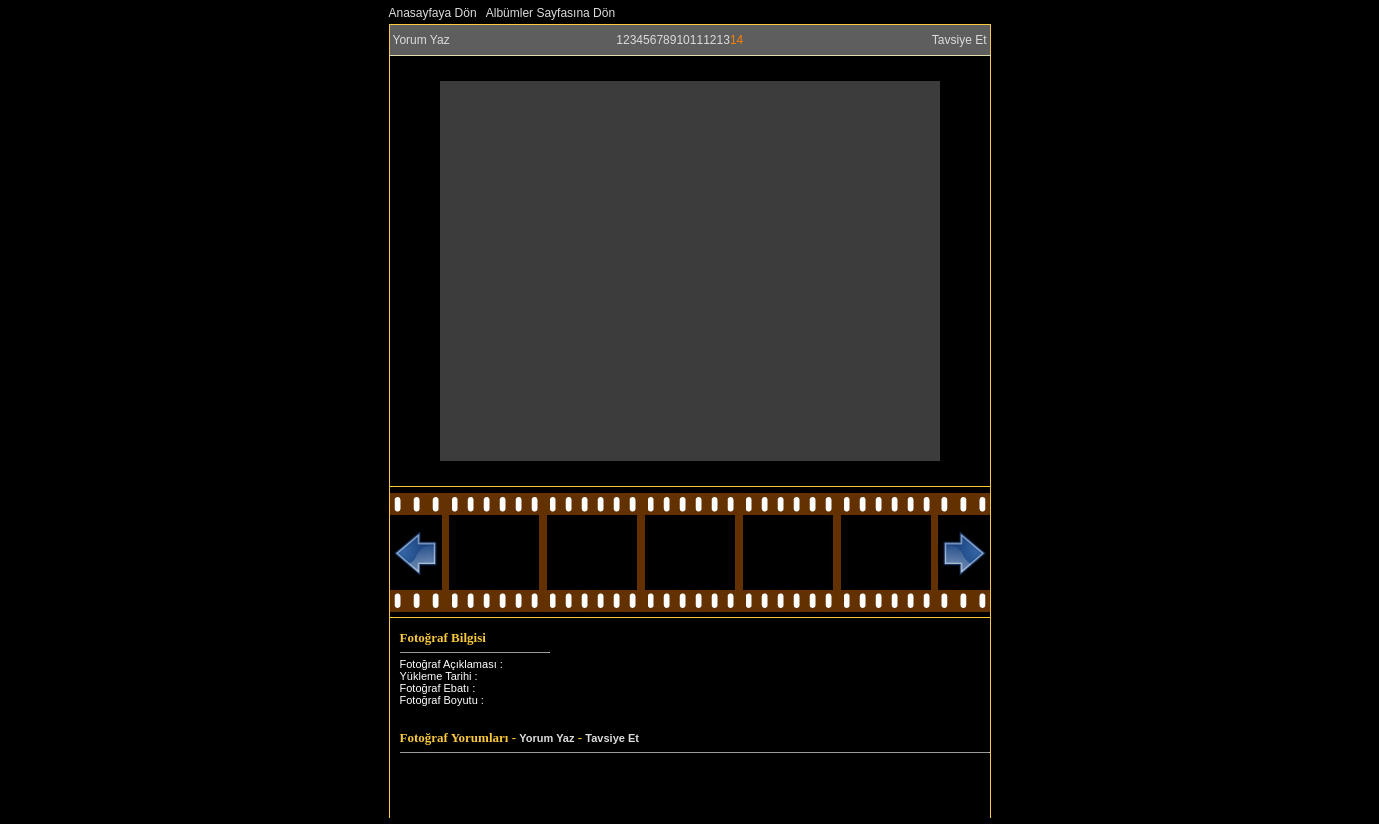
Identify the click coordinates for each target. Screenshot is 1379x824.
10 (682, 40)
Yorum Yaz (421, 40)
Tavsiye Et (959, 40)
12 (709, 40)
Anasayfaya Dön (433, 13)
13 (723, 40)
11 (696, 40)
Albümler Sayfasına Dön (550, 13)
